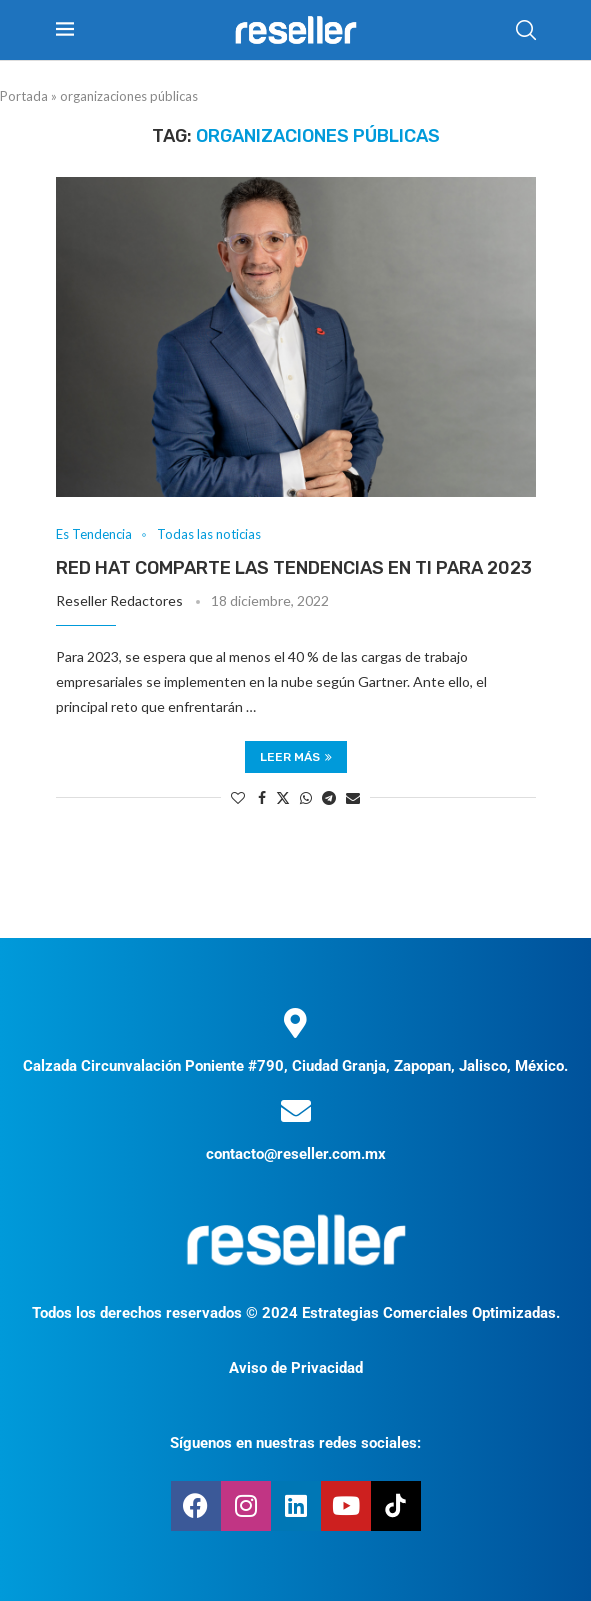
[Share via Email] (353, 797)
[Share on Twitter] (283, 797)
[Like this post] (238, 797)
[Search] (526, 30)
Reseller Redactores (119, 600)
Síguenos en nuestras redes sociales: (295, 1443)
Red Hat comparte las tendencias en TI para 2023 (294, 568)
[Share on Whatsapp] (306, 797)
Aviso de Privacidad (296, 1368)
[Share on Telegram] (329, 797)
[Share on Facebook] (262, 797)
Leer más (296, 757)
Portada (24, 96)
